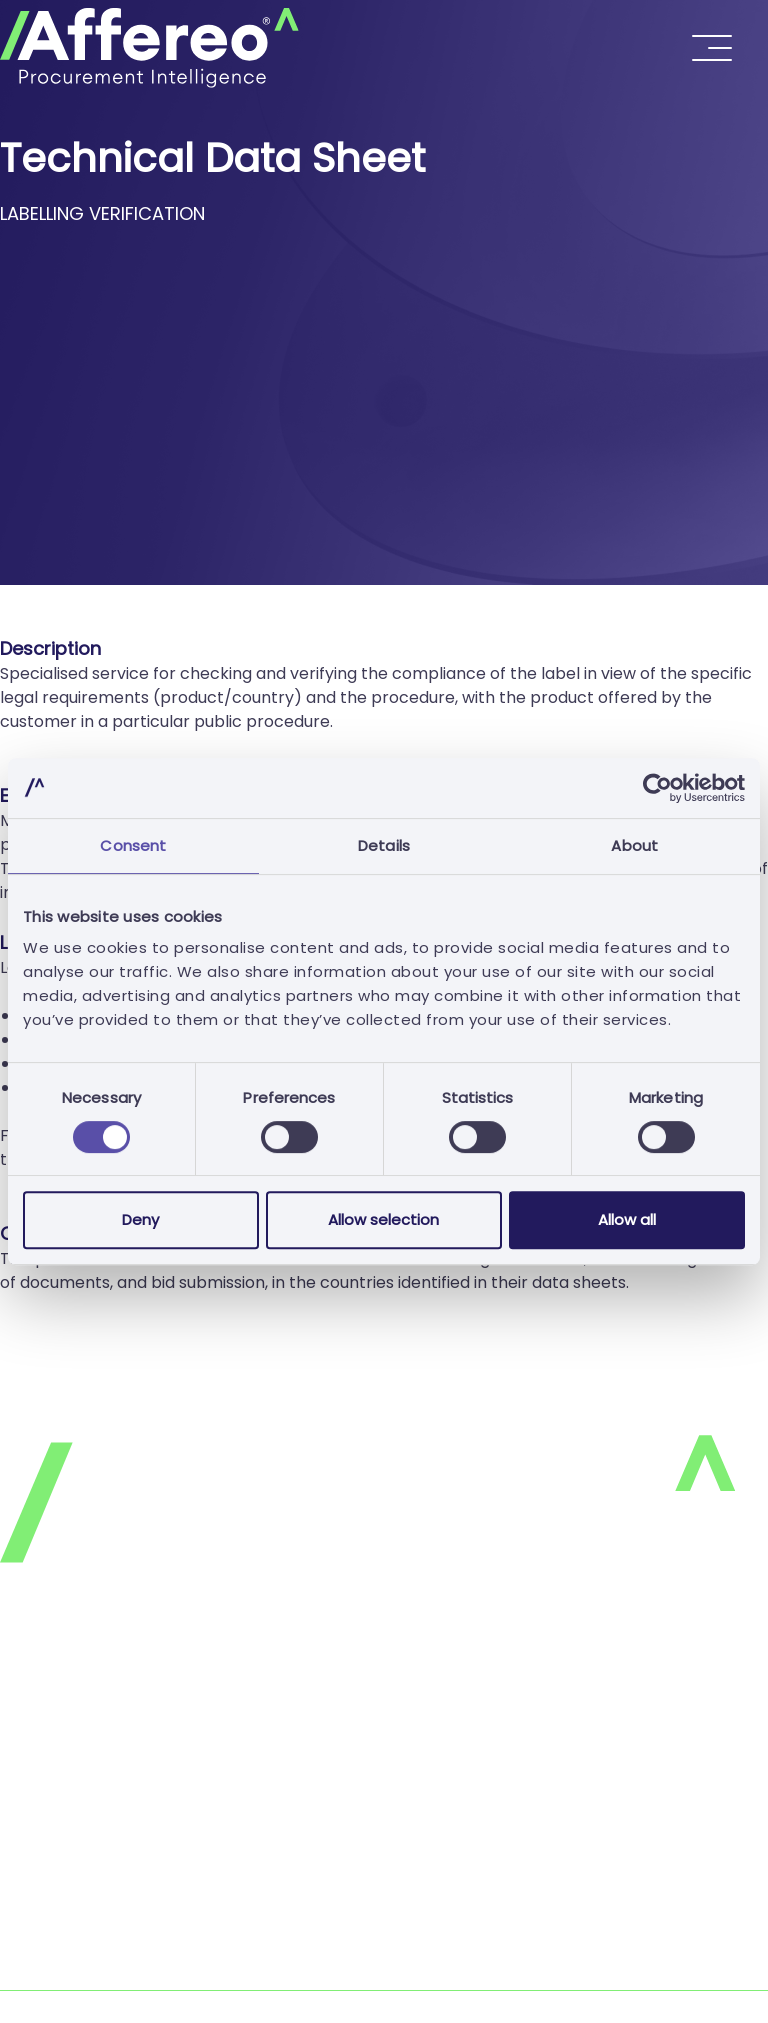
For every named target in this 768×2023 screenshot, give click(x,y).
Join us (26, 1851)
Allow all (627, 1219)
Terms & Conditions (77, 1771)
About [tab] (634, 845)
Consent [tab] (133, 845)
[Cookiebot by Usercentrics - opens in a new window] (657, 788)
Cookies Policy (56, 1731)
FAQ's (22, 1811)
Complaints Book (67, 1977)
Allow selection (383, 1219)
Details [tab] (384, 845)
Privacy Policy (54, 1691)
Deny (140, 1219)
